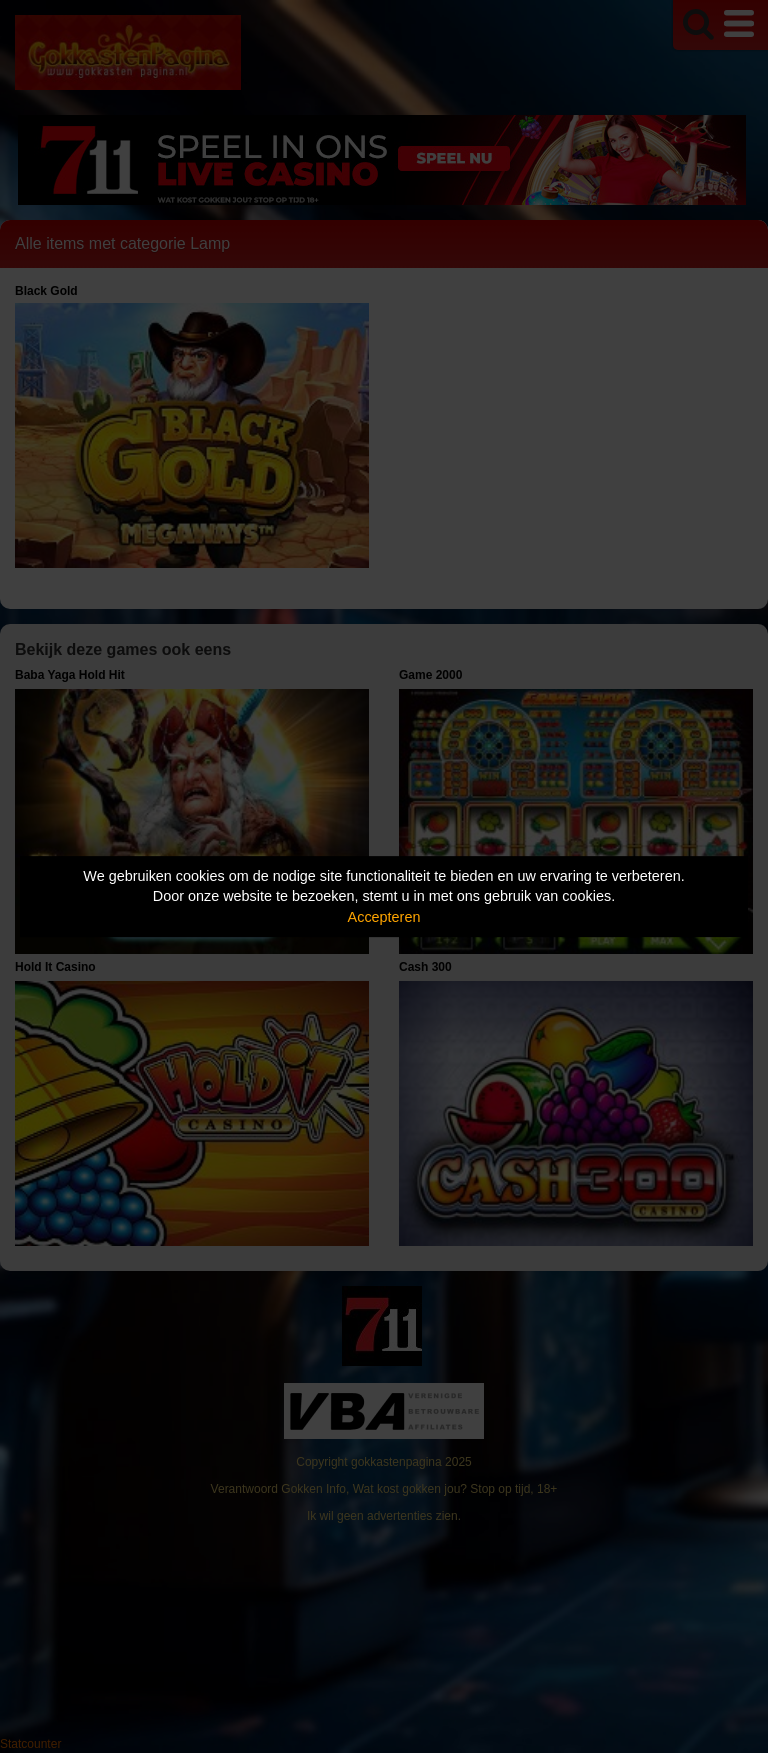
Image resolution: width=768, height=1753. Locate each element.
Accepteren (384, 917)
